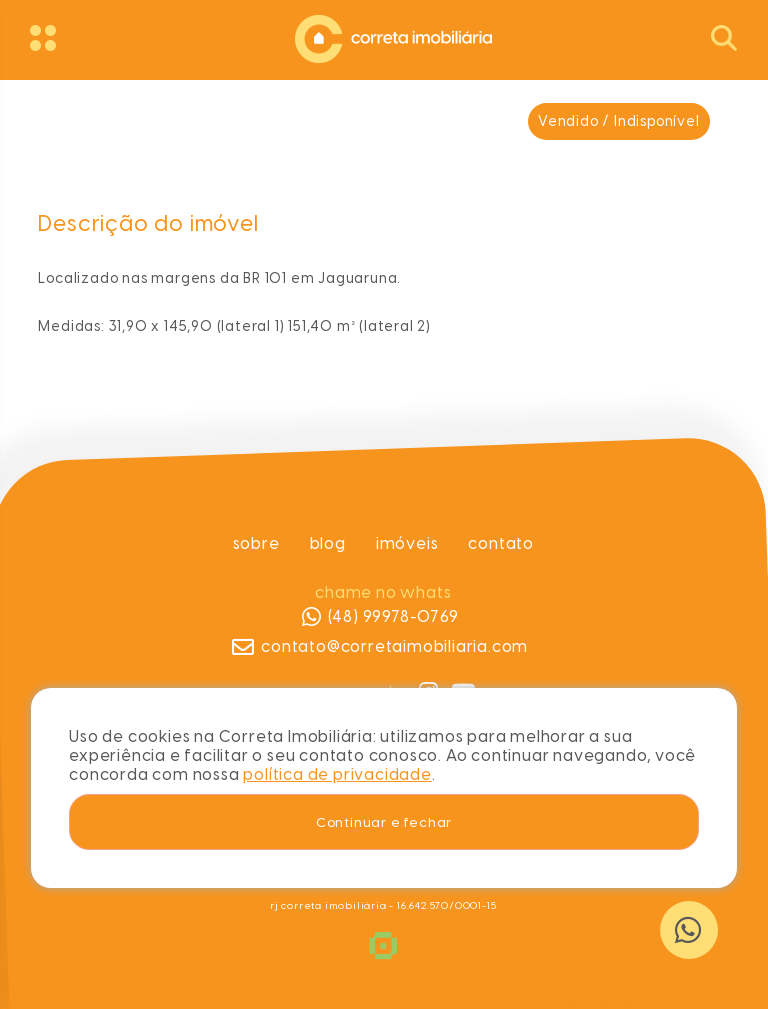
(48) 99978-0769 (380, 617)
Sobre (256, 543)
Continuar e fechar (384, 822)
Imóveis (407, 543)
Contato (502, 543)
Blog (328, 543)
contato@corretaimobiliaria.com (381, 647)
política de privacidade (337, 774)
